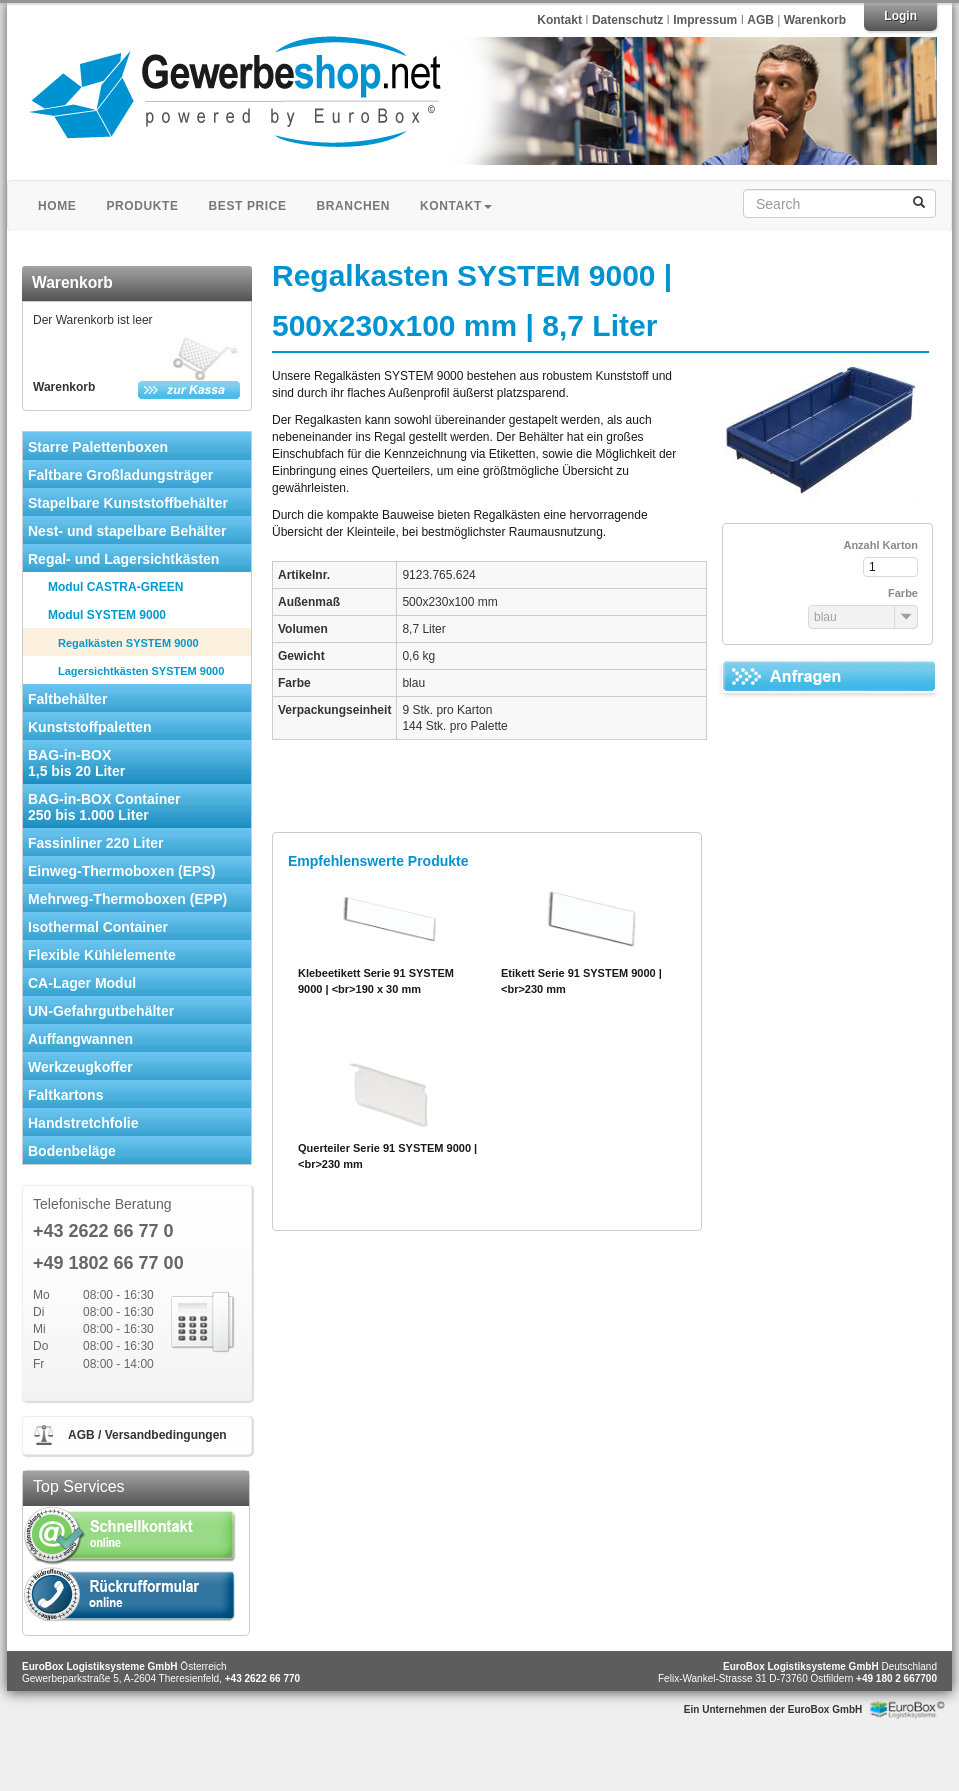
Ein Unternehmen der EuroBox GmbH (773, 1709)
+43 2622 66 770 (262, 1678)
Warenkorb (815, 20)
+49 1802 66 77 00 (108, 1263)
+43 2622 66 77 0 (103, 1231)
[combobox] (828, 617)
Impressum (706, 20)
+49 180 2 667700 (896, 1678)
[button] (906, 617)
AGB (760, 20)
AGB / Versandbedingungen (147, 1435)
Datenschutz (629, 20)
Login (900, 16)
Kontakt (559, 20)
